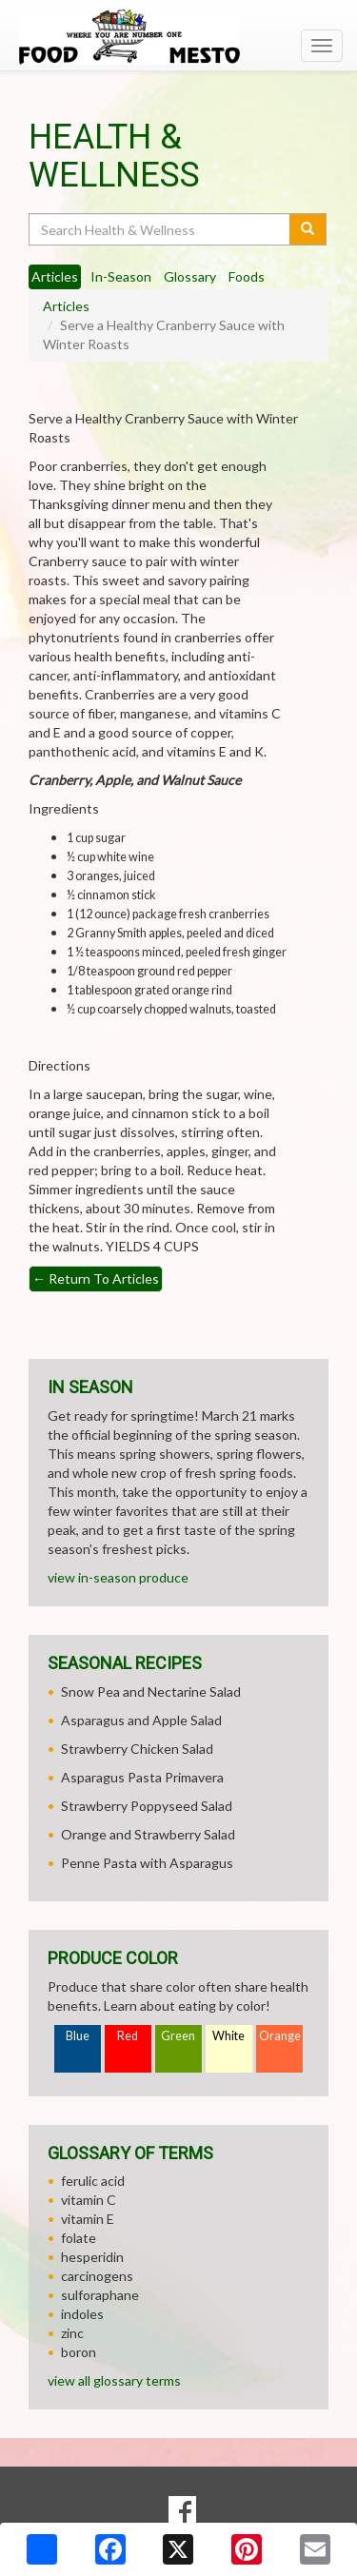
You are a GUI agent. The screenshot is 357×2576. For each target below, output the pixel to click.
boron (78, 2352)
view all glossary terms (114, 2380)
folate (78, 2238)
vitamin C (88, 2200)
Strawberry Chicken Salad (137, 1748)
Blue (77, 2036)
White (228, 2036)
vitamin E (87, 2219)
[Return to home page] (178, 37)
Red (127, 2036)
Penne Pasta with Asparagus (147, 1863)
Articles (66, 306)
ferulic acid (93, 2181)
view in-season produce (118, 1577)
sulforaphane (100, 2295)
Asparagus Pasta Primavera (142, 1777)
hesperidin (92, 2257)
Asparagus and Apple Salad (141, 1720)
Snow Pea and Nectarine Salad (151, 1691)
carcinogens (97, 2276)
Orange (280, 2036)
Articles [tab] (54, 276)
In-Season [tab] (120, 276)
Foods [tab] (246, 276)
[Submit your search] (308, 229)
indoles (82, 2314)
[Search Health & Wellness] (160, 229)
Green (178, 2036)
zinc (72, 2333)
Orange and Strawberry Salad (148, 1834)
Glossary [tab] (190, 276)
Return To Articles (95, 1278)
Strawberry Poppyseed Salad (146, 1806)
